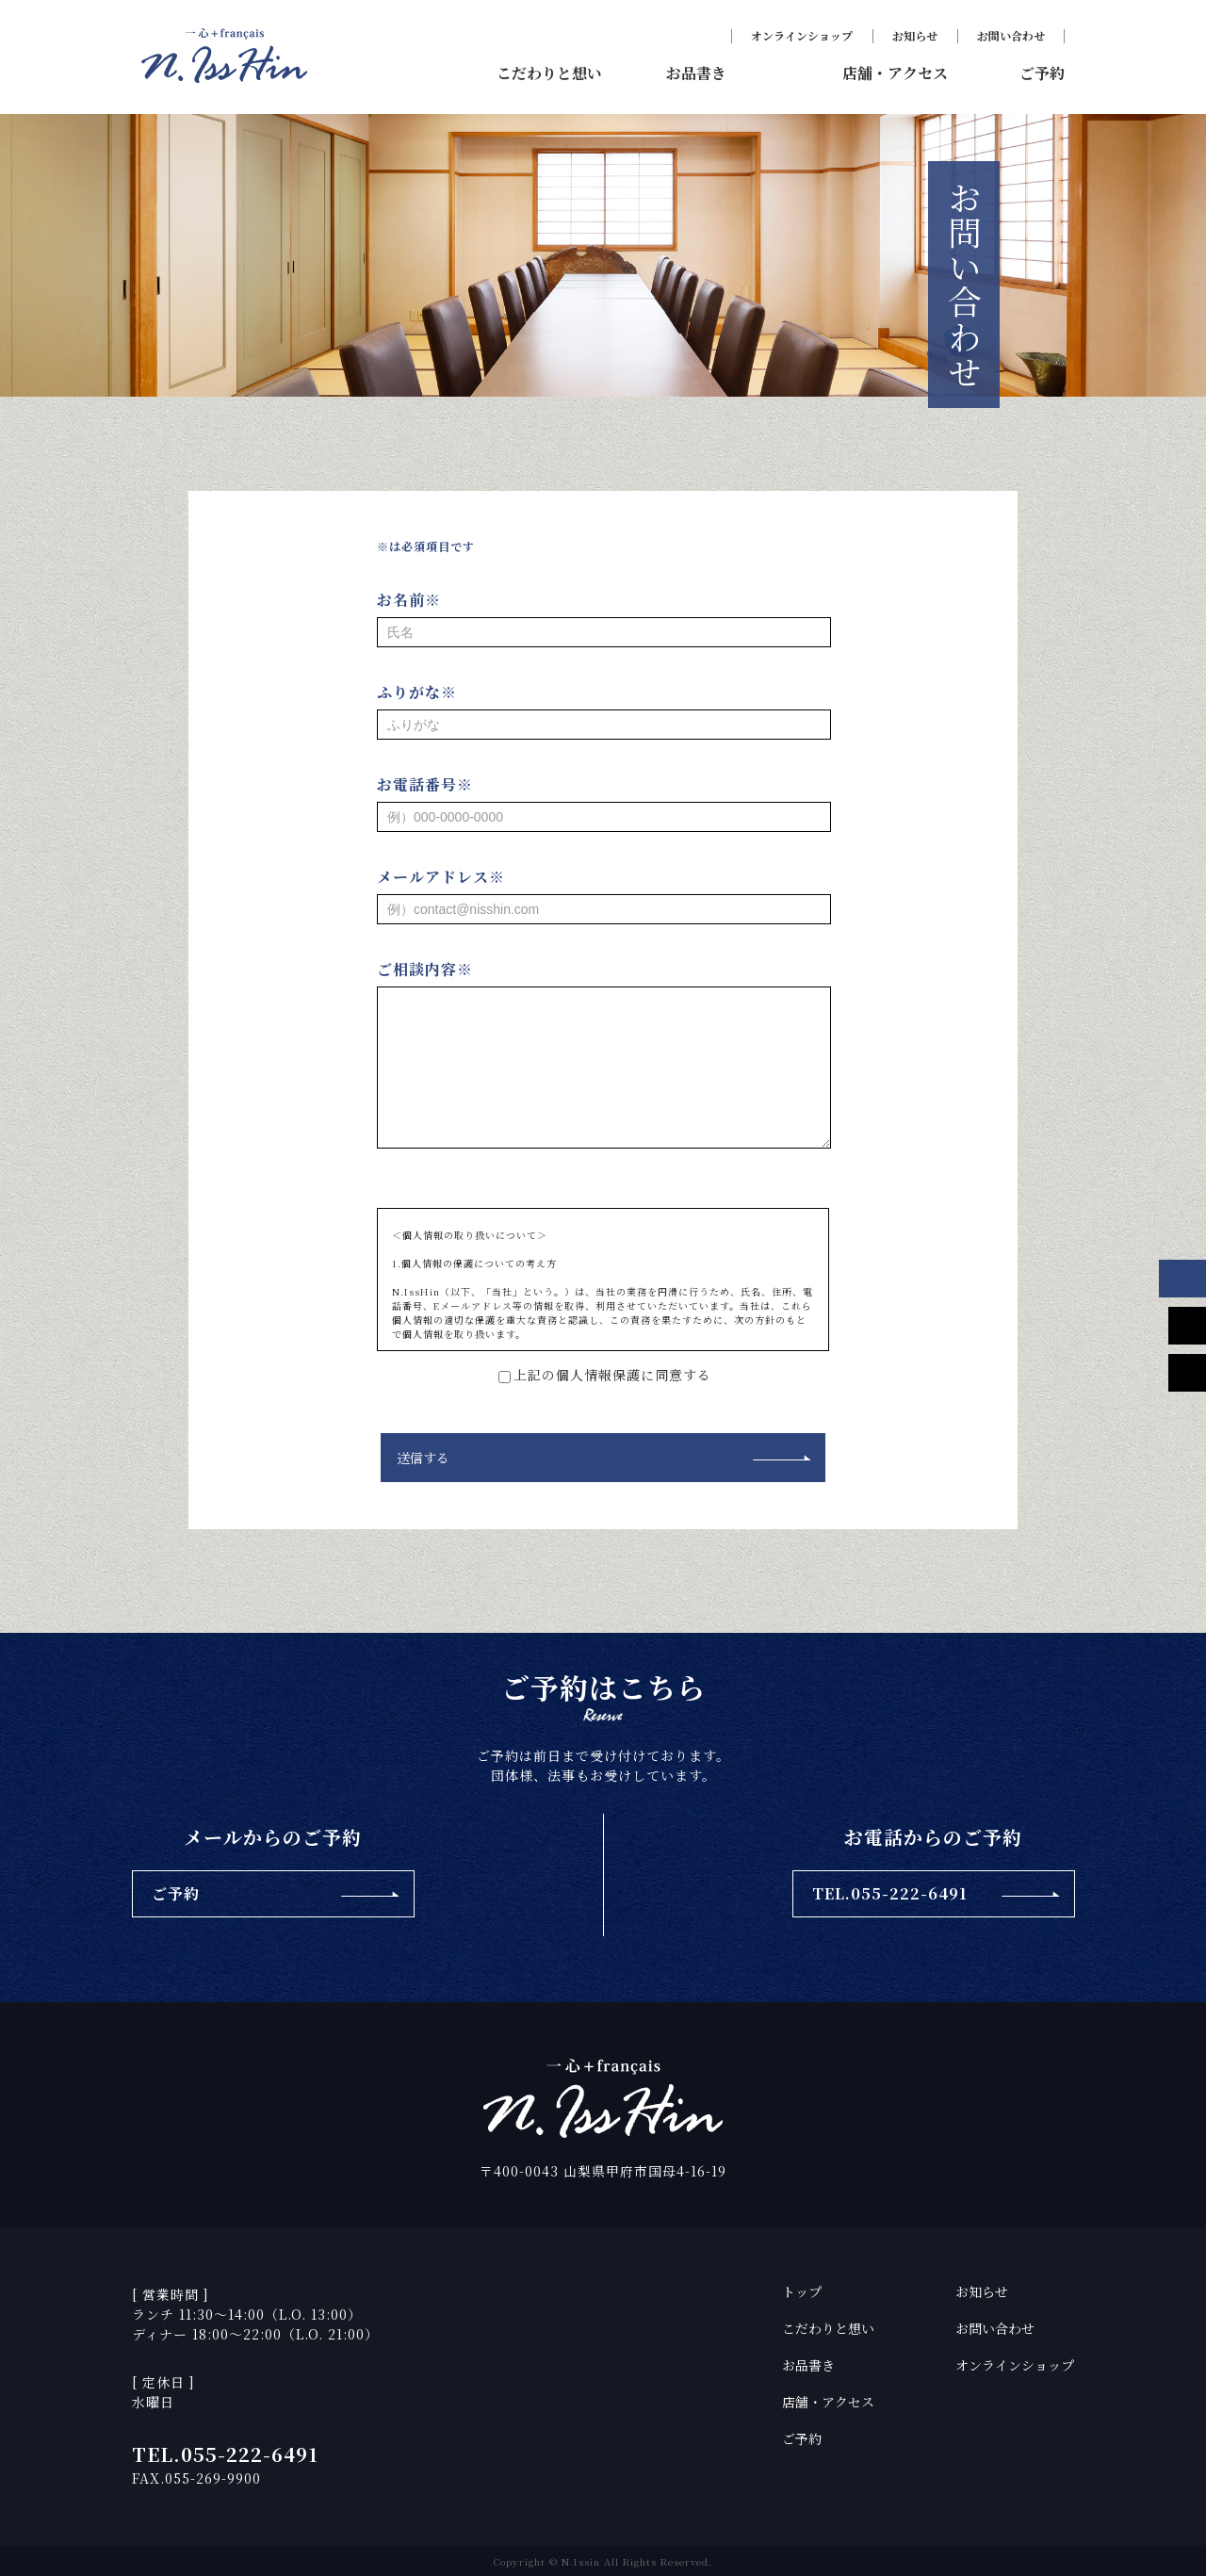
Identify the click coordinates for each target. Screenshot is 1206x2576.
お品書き (808, 2363)
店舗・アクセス (828, 2399)
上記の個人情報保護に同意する (603, 1374)
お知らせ (914, 35)
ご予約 (802, 2436)
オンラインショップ (802, 35)
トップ (802, 2289)
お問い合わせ (1011, 35)
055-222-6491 (249, 2452)
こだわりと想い (828, 2326)
